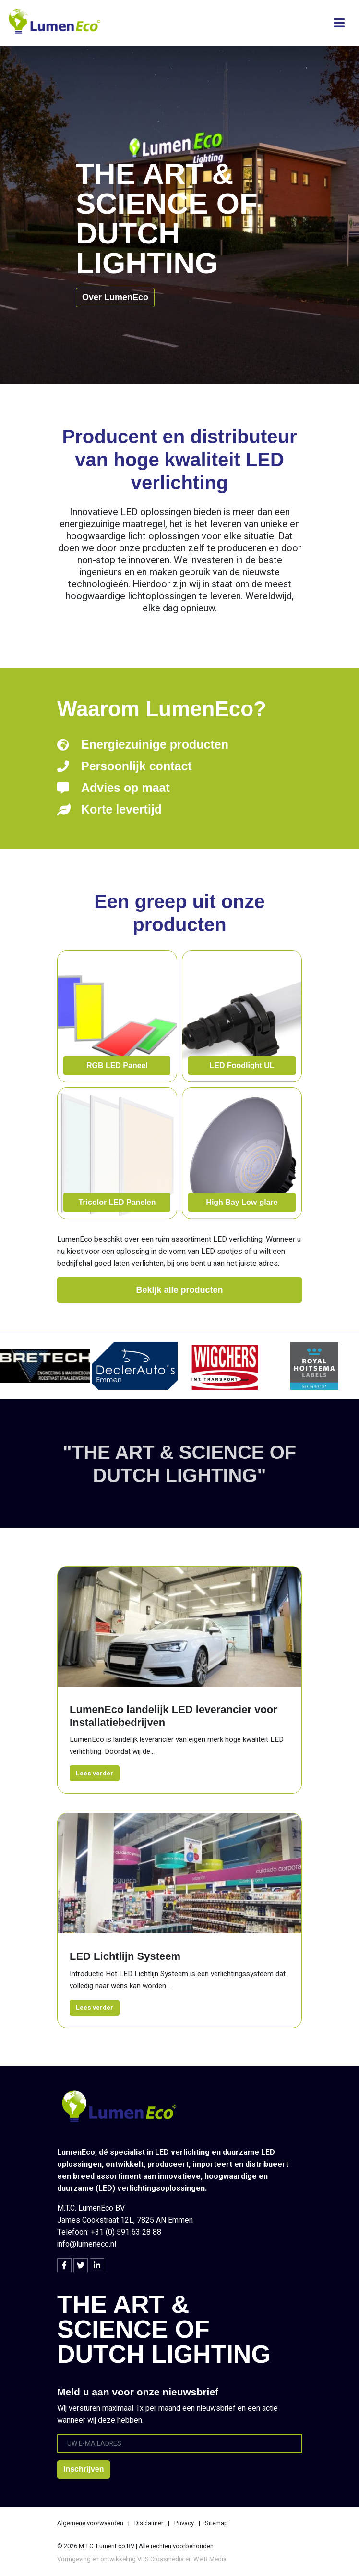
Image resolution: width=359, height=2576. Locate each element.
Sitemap (216, 2522)
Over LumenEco (115, 297)
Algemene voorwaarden (90, 2522)
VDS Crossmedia (160, 2559)
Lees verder (94, 1773)
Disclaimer (148, 2522)
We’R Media (210, 2559)
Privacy (184, 2522)
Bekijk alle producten (179, 1290)
